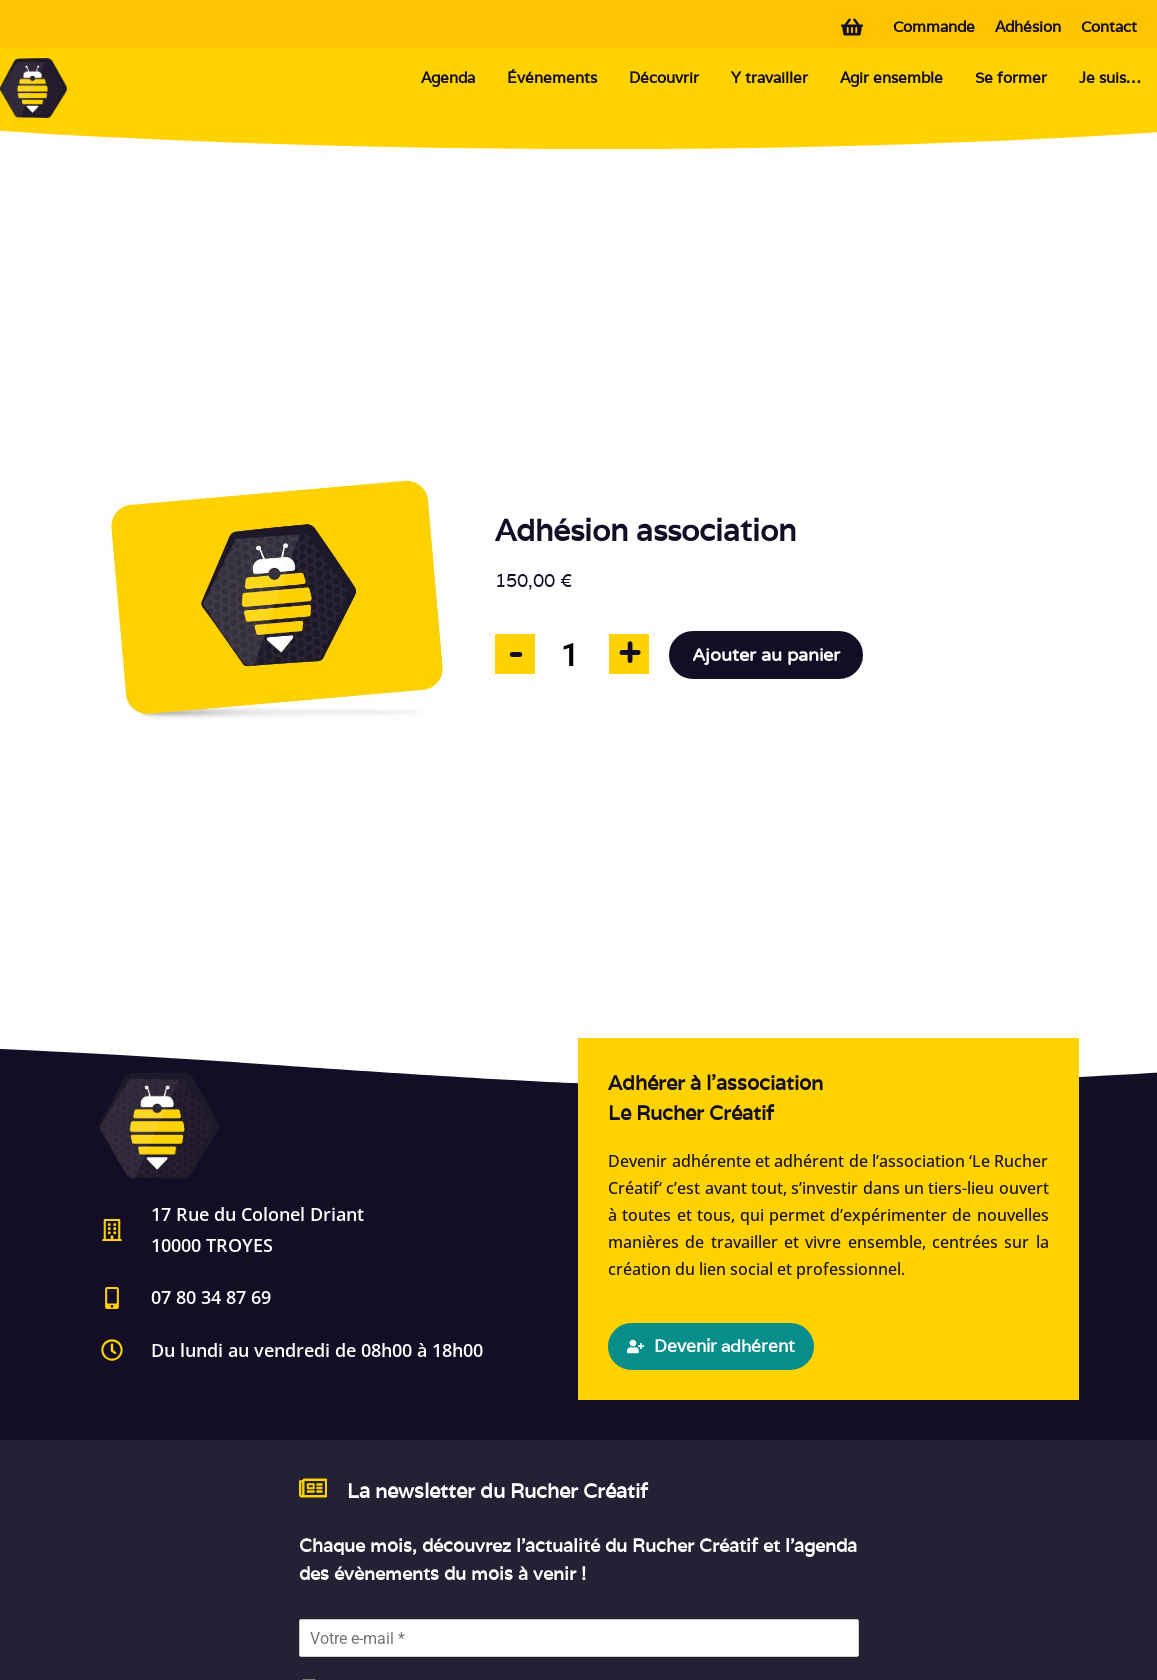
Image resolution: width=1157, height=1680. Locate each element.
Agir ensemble (891, 77)
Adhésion (1028, 26)
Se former (1011, 77)
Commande (934, 26)
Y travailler (769, 77)
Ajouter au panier (766, 655)
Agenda (448, 77)
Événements (552, 77)
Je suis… (1110, 77)
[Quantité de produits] (570, 655)
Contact (1109, 26)
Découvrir (664, 77)
